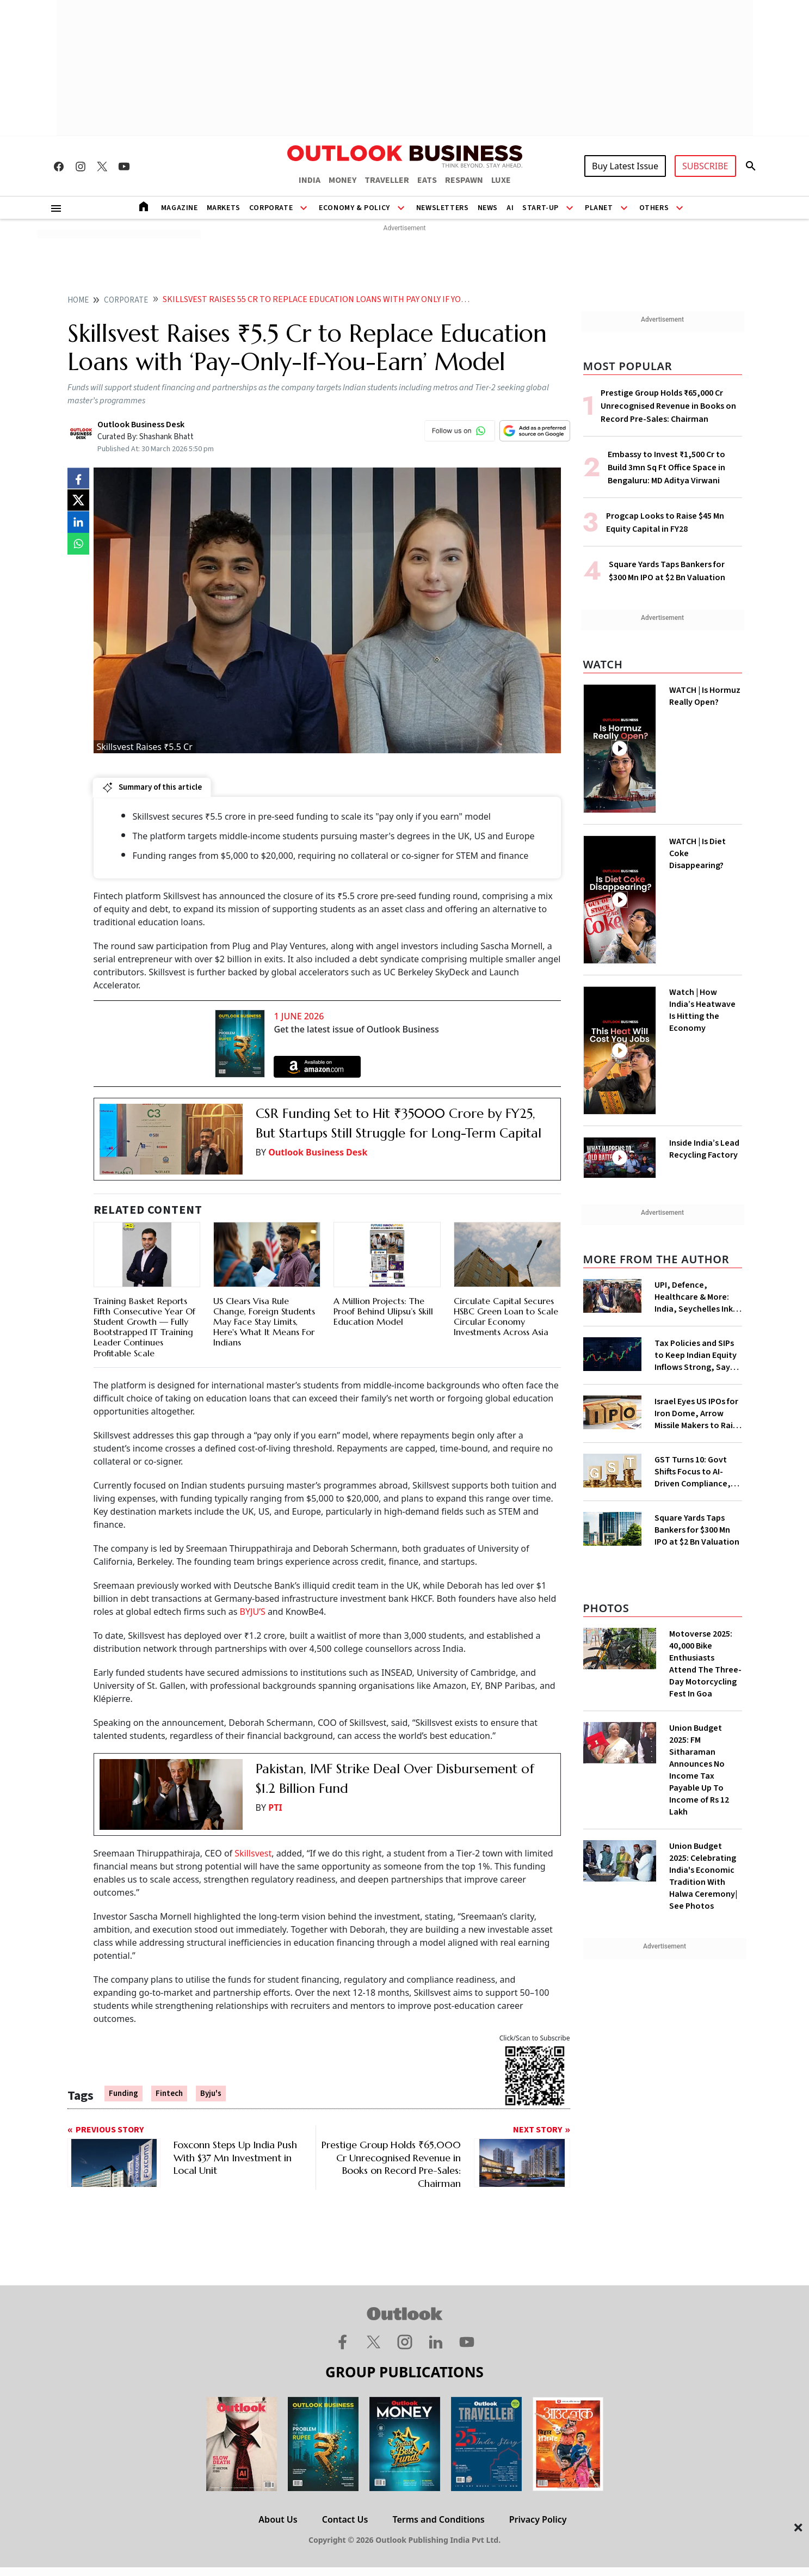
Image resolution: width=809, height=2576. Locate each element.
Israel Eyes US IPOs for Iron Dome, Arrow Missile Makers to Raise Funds (698, 1413)
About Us (277, 2519)
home (78, 300)
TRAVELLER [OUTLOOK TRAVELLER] (387, 180)
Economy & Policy (354, 207)
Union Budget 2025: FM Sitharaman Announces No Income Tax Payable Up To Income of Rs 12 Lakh (699, 1770)
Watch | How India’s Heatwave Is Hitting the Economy (702, 1010)
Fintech (169, 2093)
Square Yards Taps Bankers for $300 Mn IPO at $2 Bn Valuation (696, 1530)
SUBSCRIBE (705, 166)
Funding (123, 2093)
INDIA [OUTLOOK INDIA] (309, 180)
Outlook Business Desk (317, 1152)
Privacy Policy (538, 2519)
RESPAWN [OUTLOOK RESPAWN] (464, 180)
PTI (275, 1807)
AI (510, 207)
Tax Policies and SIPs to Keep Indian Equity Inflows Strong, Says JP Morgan (695, 1355)
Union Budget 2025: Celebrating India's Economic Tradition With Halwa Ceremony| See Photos (703, 1876)
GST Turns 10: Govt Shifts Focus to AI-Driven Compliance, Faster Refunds (692, 1472)
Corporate (271, 207)
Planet (599, 207)
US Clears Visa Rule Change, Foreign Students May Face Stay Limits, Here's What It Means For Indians (264, 1321)
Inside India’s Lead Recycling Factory (704, 1149)
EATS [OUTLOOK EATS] (427, 180)
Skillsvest (252, 1853)
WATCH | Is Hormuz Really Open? (704, 696)
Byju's (210, 2093)
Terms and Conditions (438, 2519)
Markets (223, 207)
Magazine (179, 207)
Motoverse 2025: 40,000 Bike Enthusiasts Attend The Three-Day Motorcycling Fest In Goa (705, 1664)
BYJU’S (254, 1612)
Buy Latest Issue (625, 166)
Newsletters (442, 207)
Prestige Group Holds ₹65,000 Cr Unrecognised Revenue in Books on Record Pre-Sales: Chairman (668, 406)
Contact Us (345, 2519)
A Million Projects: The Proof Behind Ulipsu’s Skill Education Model (383, 1311)
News (488, 207)
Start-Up (540, 207)
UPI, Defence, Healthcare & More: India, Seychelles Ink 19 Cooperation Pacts (696, 1297)
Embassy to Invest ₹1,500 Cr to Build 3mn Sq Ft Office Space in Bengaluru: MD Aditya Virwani (666, 467)
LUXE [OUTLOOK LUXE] (501, 180)
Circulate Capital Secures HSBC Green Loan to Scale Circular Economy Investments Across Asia (506, 1316)
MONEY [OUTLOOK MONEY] (342, 180)
